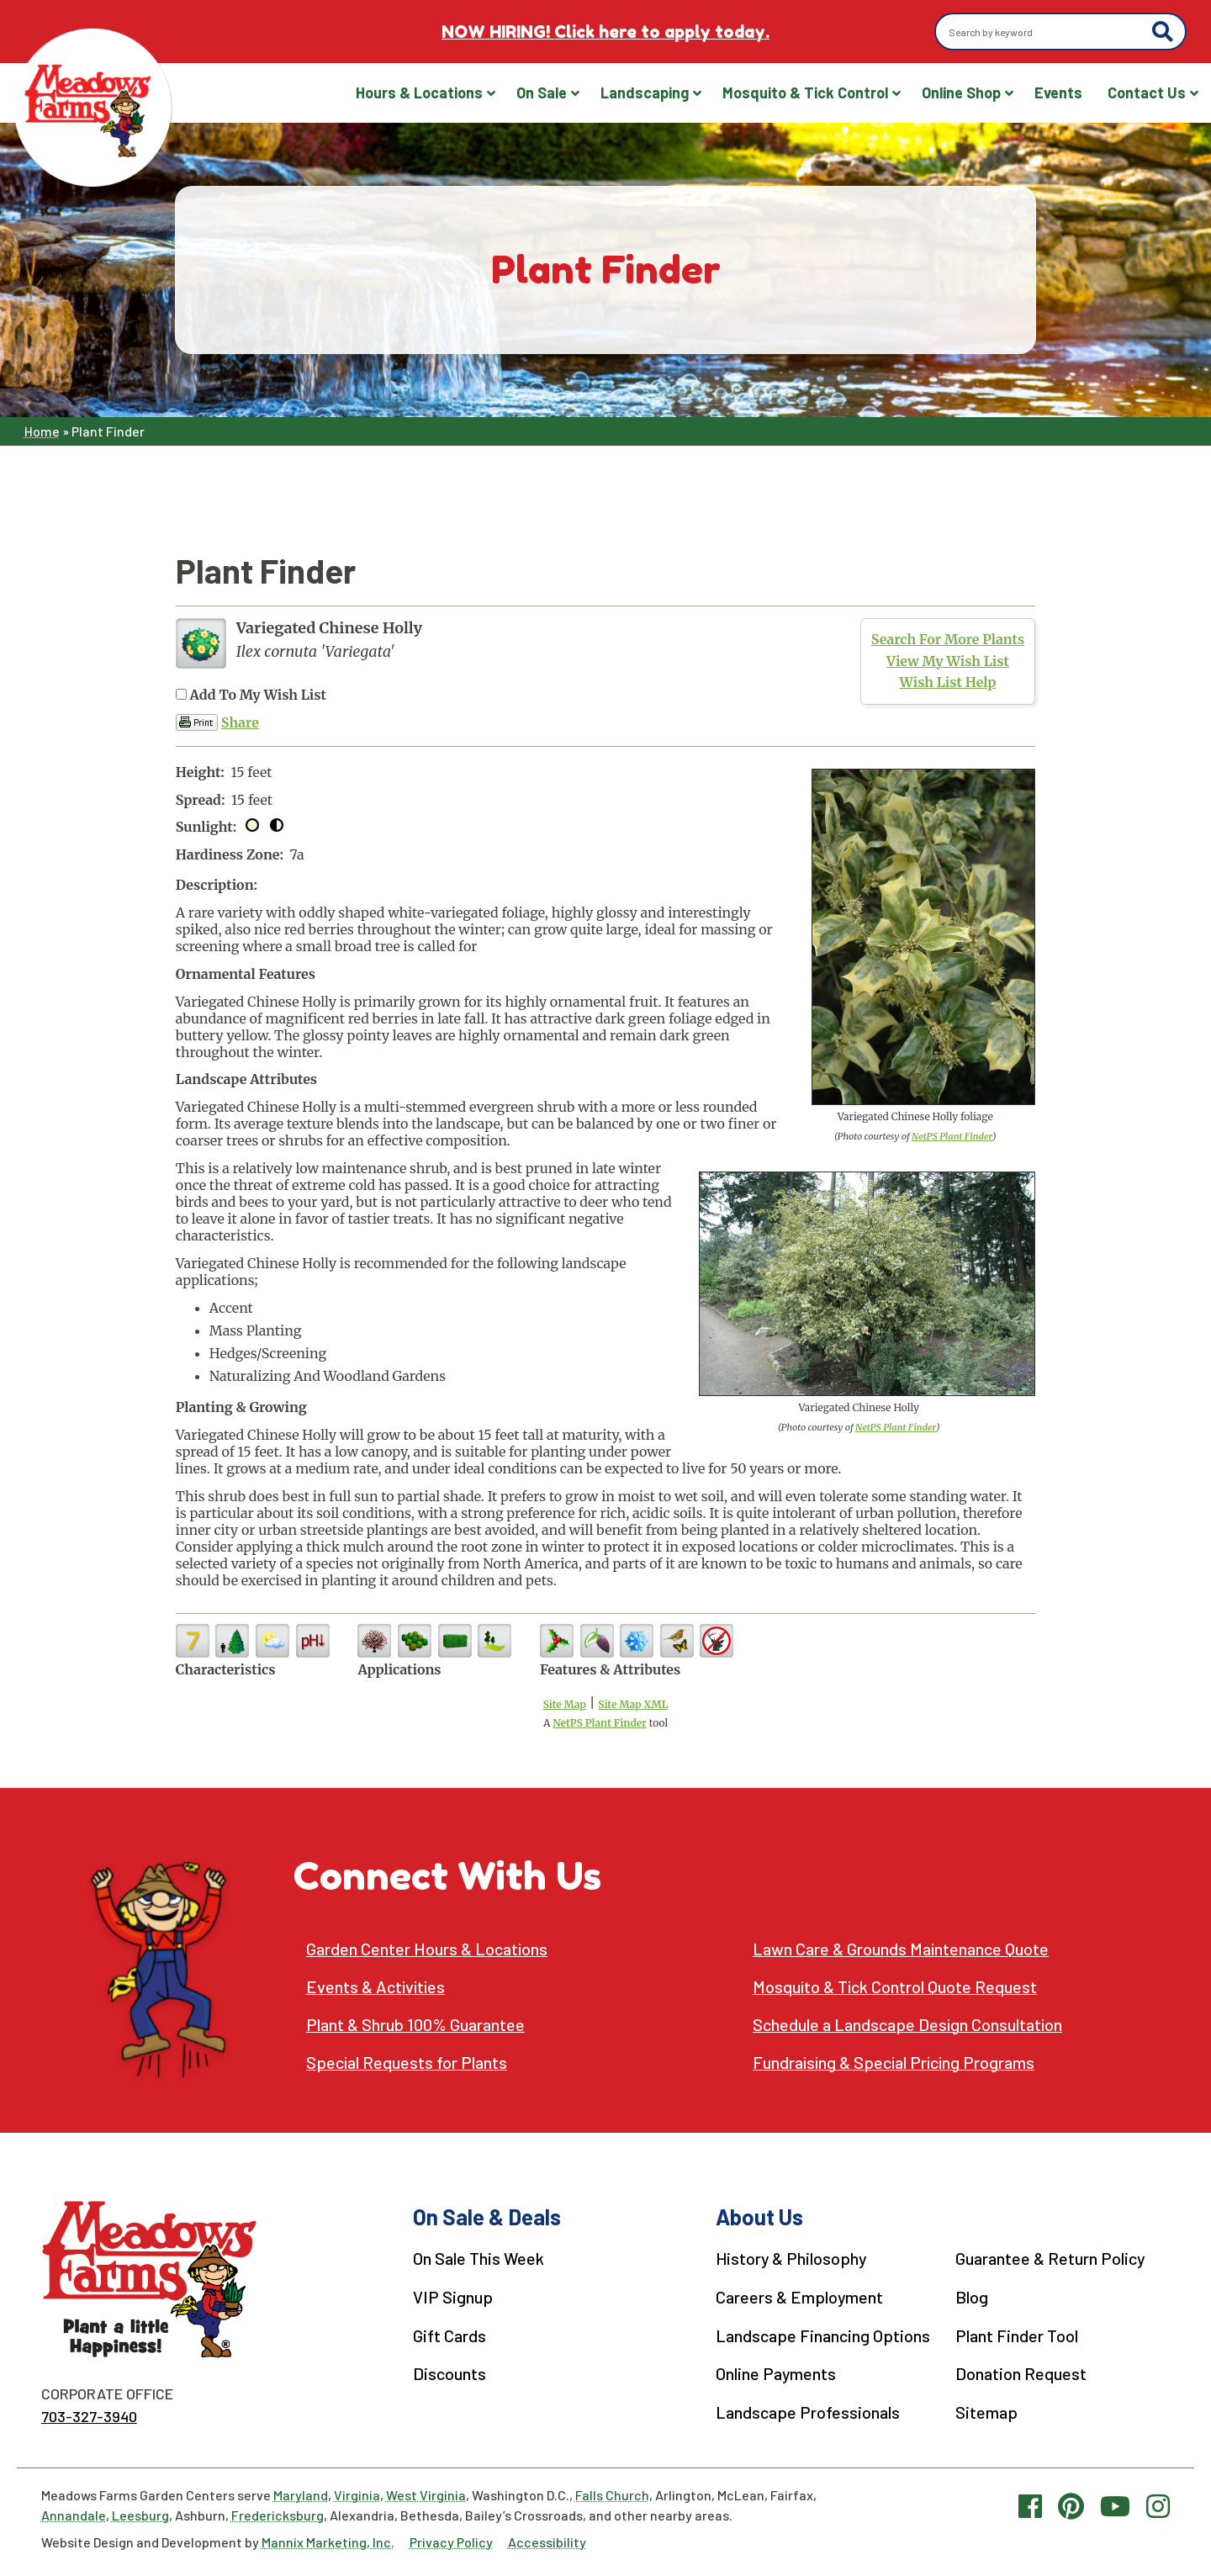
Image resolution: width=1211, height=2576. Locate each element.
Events (1058, 92)
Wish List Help (948, 682)
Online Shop (961, 92)
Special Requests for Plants (407, 2062)
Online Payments (776, 2372)
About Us (759, 2216)
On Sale (541, 92)
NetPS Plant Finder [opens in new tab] (600, 1722)
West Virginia (426, 2495)
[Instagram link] (1158, 2505)
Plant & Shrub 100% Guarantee (415, 2024)
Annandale (73, 2515)
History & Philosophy (792, 2258)
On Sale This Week (479, 2258)
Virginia (357, 2495)
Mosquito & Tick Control (805, 92)
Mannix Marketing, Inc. (328, 2542)
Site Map (564, 1704)
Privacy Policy (451, 2542)
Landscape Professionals (808, 2409)
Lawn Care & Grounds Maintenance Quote (901, 1949)
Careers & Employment (800, 2296)
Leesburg (140, 2515)
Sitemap (986, 2409)
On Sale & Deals (487, 2216)
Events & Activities (376, 1987)
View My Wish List (947, 661)
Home (42, 431)
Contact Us (1147, 92)
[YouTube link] (1115, 2505)
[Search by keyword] (1045, 32)
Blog (971, 2296)
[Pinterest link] (1071, 2505)
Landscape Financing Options (823, 2334)
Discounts (449, 2372)
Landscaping (644, 92)
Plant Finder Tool (1016, 2334)
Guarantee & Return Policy (1050, 2258)
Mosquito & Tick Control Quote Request (896, 1987)
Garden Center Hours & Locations (427, 1949)
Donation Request (1021, 2372)
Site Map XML (633, 1704)
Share (240, 722)
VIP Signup (453, 2296)
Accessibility (547, 2542)
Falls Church (612, 2495)
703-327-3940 (89, 2416)
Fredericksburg (277, 2515)
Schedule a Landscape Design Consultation (908, 2024)
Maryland (300, 2495)
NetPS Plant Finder (952, 1136)
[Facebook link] (1030, 2505)
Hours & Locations (419, 92)
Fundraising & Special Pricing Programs (896, 2062)
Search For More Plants (947, 639)
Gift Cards (449, 2334)
